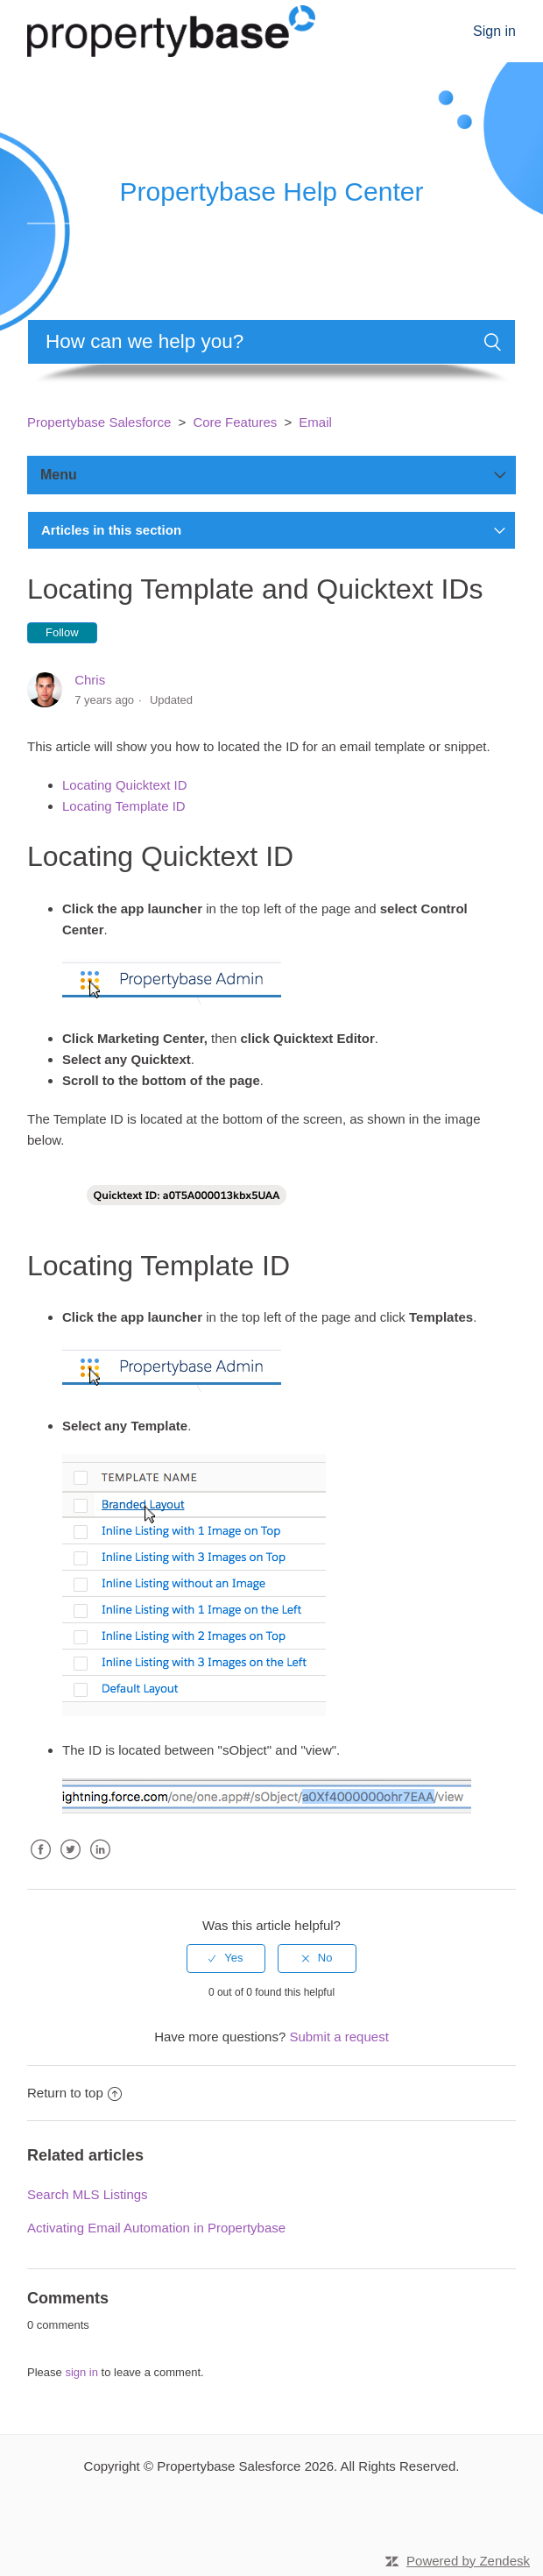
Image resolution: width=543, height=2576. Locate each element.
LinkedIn (100, 1863)
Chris (89, 679)
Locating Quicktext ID (124, 784)
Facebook (40, 1863)
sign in (81, 2372)
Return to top (74, 2092)
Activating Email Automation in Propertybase (156, 2227)
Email (315, 422)
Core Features (235, 422)
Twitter (70, 1863)
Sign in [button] (494, 31)
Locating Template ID (124, 805)
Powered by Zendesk (468, 2560)
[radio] (226, 1958)
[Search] (271, 342)
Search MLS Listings (87, 2194)
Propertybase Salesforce (99, 422)
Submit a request (338, 2036)
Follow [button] (62, 632)
